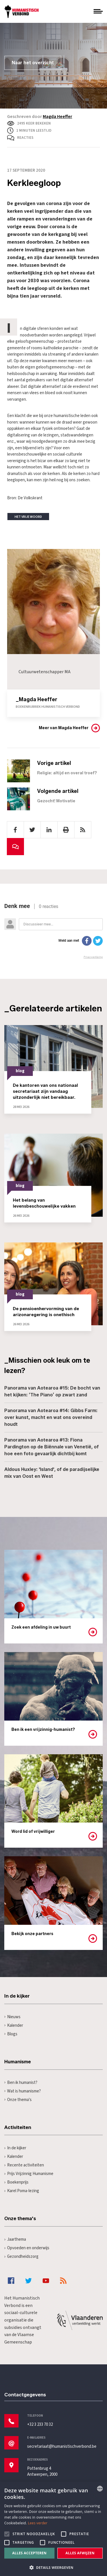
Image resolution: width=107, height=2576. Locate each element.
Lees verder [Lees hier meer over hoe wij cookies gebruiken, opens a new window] (38, 2523)
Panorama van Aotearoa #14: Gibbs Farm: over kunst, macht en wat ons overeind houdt (51, 1417)
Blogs (10, 2034)
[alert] (53, 2528)
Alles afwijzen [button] (80, 2553)
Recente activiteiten (24, 2165)
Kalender (13, 2025)
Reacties (25, 137)
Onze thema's (18, 2100)
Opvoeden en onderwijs (26, 2248)
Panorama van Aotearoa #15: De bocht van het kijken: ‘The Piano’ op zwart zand (52, 1391)
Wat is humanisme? (22, 2091)
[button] (53, 2567)
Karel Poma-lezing (21, 2191)
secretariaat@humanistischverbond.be (61, 2446)
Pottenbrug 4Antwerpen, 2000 (42, 2471)
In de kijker (15, 2148)
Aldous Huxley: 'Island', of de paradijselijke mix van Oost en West (51, 1473)
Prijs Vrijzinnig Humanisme (28, 2174)
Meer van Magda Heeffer (63, 727)
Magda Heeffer (57, 116)
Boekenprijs (16, 2182)
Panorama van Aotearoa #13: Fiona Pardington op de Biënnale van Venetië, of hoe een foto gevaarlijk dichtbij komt (51, 1446)
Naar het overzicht (33, 62)
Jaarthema (15, 2239)
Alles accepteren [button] (29, 2553)
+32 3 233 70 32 (40, 2424)
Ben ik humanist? (20, 2083)
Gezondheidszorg (21, 2257)
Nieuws (12, 2017)
